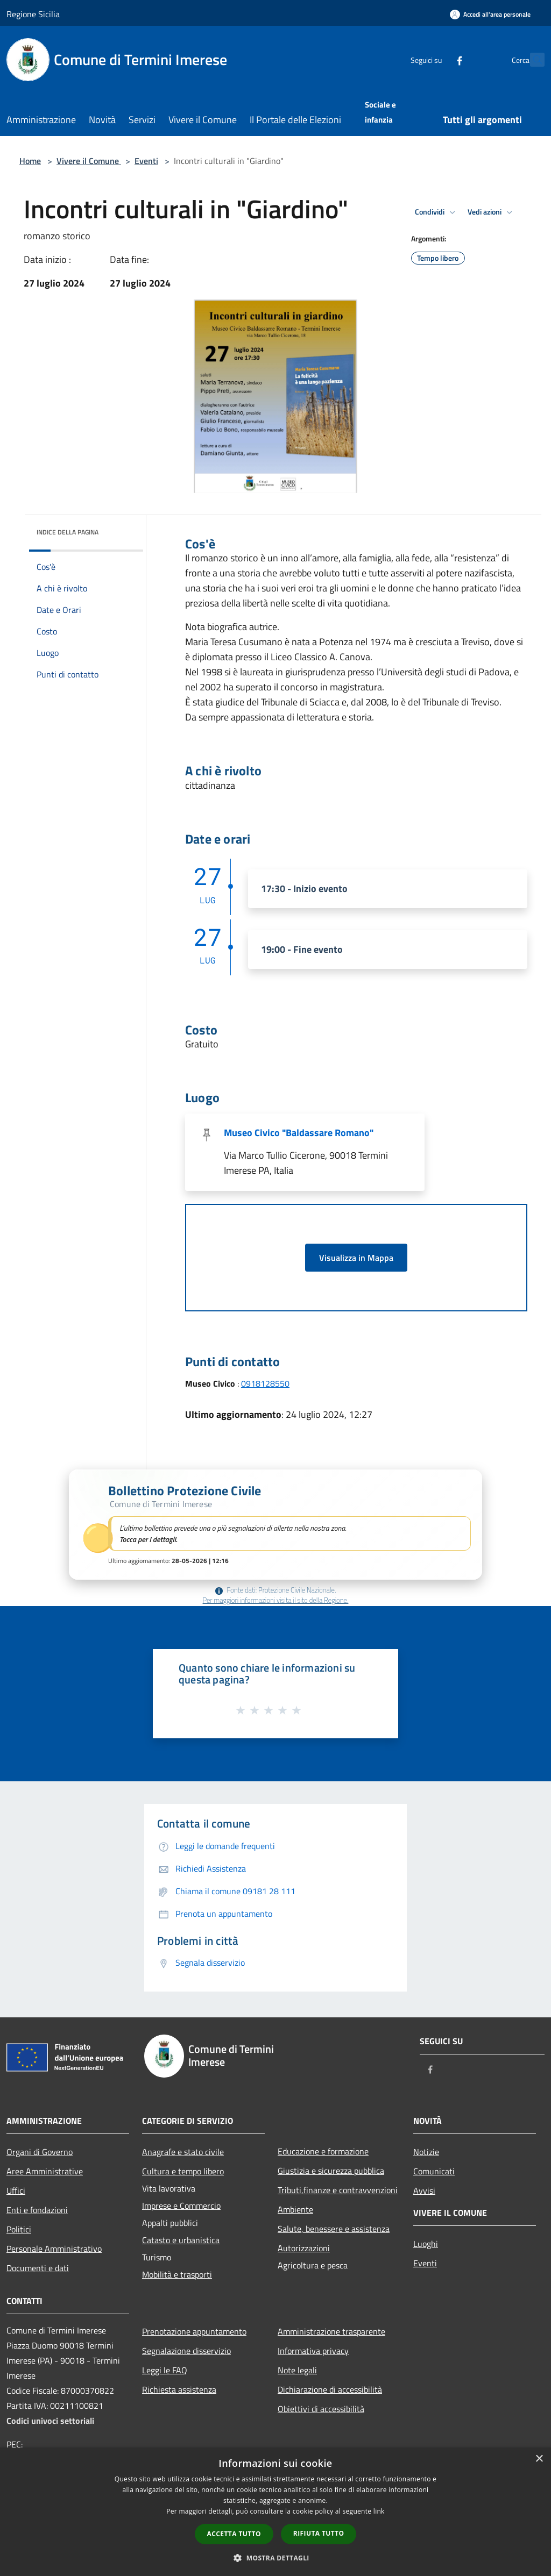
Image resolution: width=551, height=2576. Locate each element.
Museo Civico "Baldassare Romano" (298, 1132)
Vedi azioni (492, 212)
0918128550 (265, 1383)
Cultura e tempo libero (183, 2171)
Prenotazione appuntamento (194, 2331)
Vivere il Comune (88, 160)
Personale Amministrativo (54, 2248)
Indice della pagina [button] (67, 532)
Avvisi (424, 2190)
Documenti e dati (37, 2267)
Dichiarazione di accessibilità (330, 2389)
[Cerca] (532, 60)
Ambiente (295, 2209)
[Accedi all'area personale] (490, 14)
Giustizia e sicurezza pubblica (331, 2170)
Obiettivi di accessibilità (321, 2408)
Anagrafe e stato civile (183, 2151)
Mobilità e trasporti (177, 2274)
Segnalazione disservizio (186, 2350)
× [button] (539, 2459)
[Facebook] (436, 59)
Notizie (426, 2151)
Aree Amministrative (44, 2171)
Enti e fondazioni (37, 2209)
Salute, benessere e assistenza (334, 2228)
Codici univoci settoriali (50, 2420)
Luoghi (425, 2243)
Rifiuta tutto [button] (318, 2533)
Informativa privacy (313, 2350)
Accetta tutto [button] (234, 2533)
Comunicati (434, 2171)
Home (30, 160)
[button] (275, 1524)
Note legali (297, 2370)
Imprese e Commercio (181, 2205)
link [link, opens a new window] (379, 2511)
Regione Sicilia (33, 14)
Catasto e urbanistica (181, 2240)
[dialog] (275, 2511)
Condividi (437, 212)
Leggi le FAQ (164, 2370)
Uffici (15, 2190)
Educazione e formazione (323, 2151)
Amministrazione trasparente (331, 2331)
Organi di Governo (39, 2151)
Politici (18, 2229)
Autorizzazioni (304, 2248)
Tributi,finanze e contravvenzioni (338, 2189)
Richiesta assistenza (179, 2389)
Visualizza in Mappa (356, 1257)
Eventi (146, 160)
